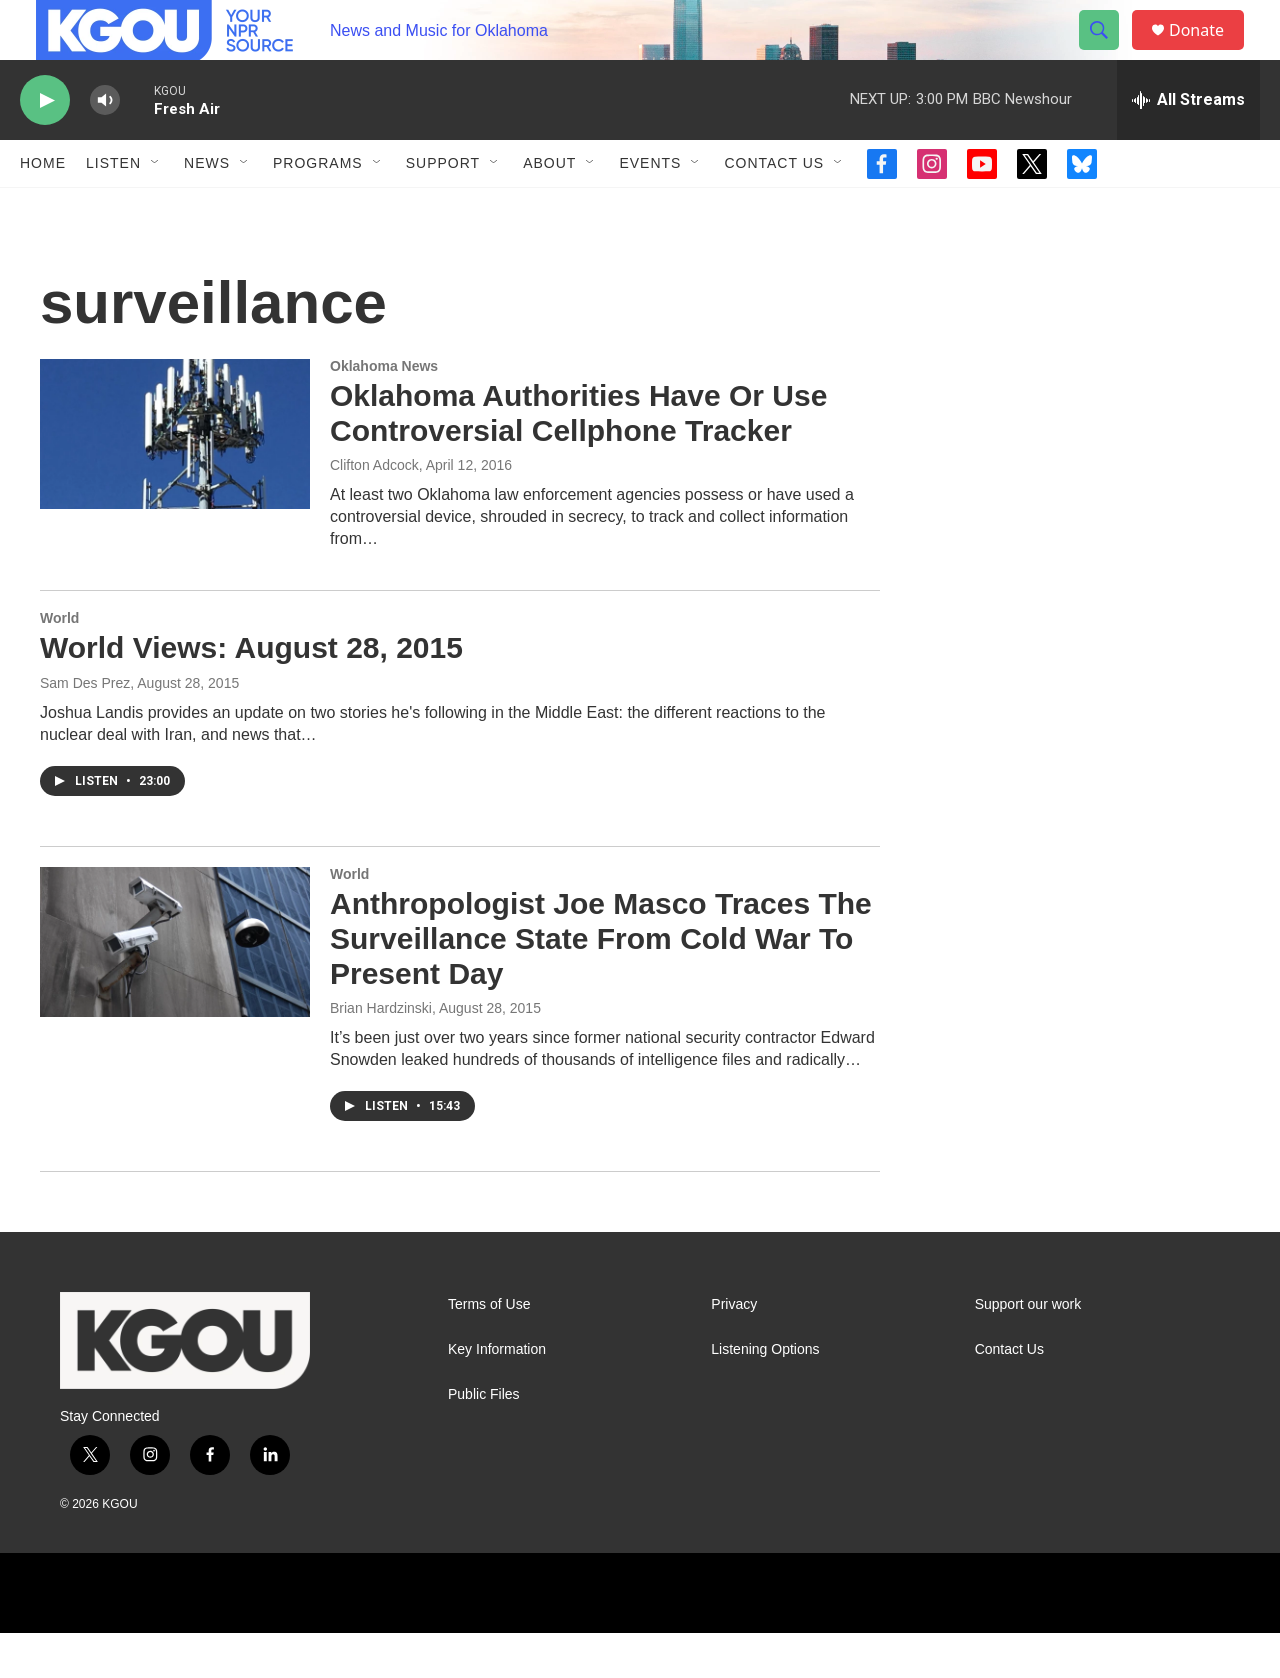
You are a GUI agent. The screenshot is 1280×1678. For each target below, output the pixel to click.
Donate (1209, 52)
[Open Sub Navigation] (156, 208)
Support (443, 208)
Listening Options (765, 1394)
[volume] (105, 145)
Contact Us (774, 208)
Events (650, 208)
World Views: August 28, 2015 (251, 692)
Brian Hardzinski (381, 1053)
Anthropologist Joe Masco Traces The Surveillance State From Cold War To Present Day (601, 983)
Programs (318, 208)
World (59, 663)
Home (43, 208)
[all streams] (1188, 145)
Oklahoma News (384, 411)
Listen (113, 208)
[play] (45, 145)
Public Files (484, 1439)
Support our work (1028, 1349)
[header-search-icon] (1108, 53)
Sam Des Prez (85, 728)
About (549, 208)
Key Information (497, 1394)
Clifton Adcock (374, 510)
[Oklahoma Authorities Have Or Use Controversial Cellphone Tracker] (175, 479)
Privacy (734, 1349)
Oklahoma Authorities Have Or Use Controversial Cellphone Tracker (578, 458)
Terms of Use (489, 1349)
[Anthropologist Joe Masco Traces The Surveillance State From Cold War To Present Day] (175, 987)
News (207, 208)
